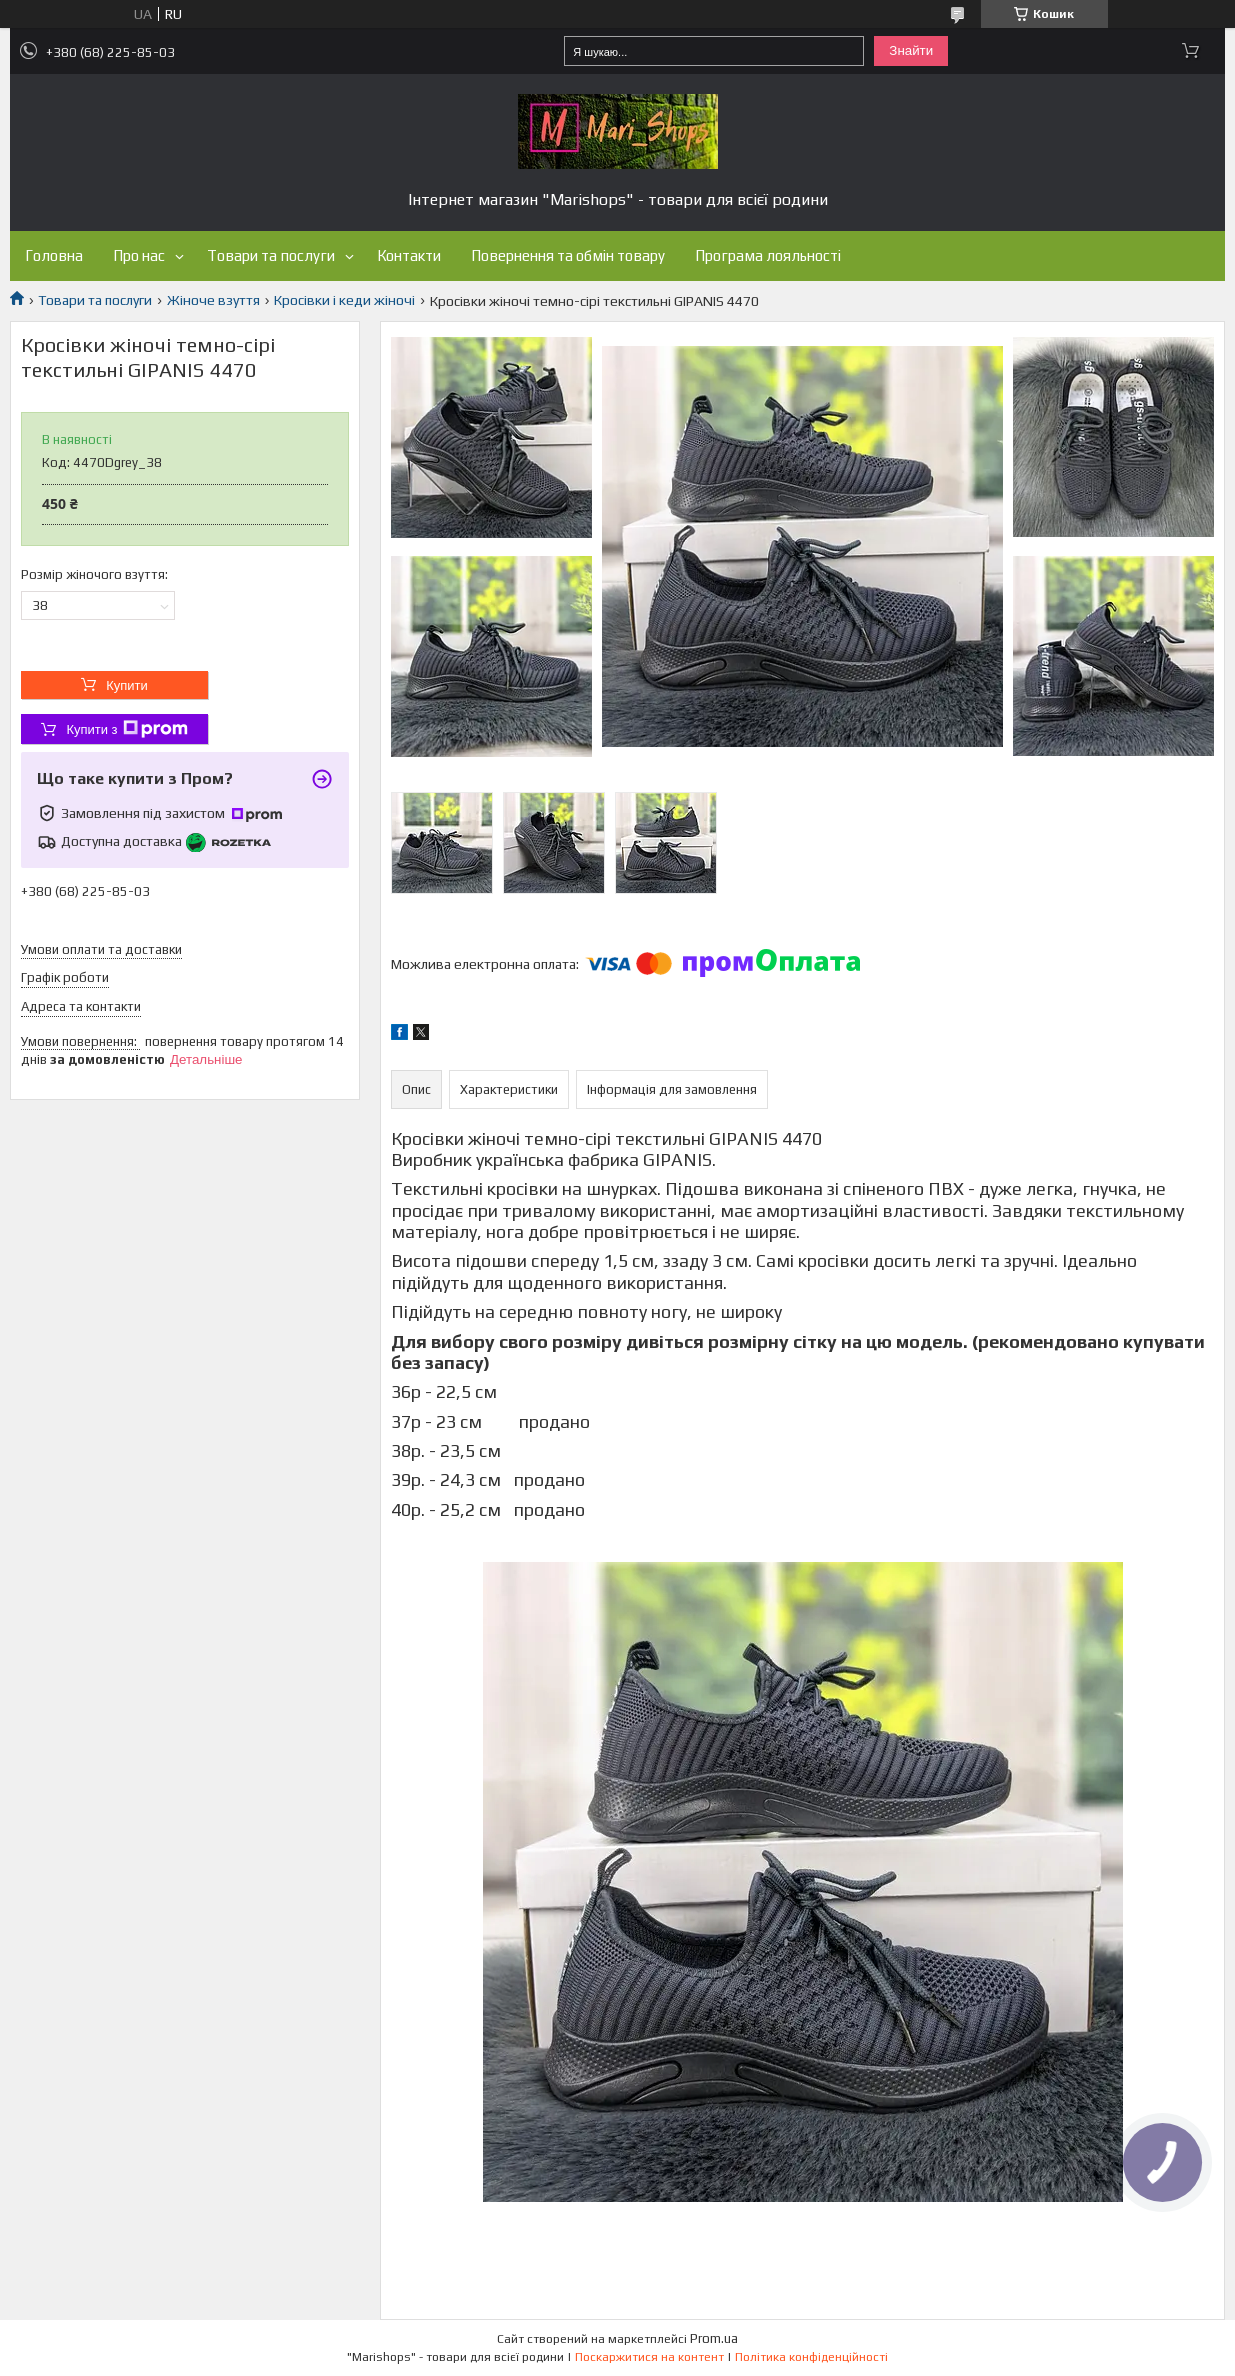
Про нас (139, 255)
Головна (54, 255)
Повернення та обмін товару (568, 255)
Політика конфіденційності (811, 2357)
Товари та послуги (271, 255)
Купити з (126, 729)
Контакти (409, 255)
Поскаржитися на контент (649, 2357)
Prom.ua (714, 2338)
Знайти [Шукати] (911, 50)
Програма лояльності (768, 255)
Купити (127, 685)
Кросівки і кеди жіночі (344, 300)
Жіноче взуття (213, 300)
